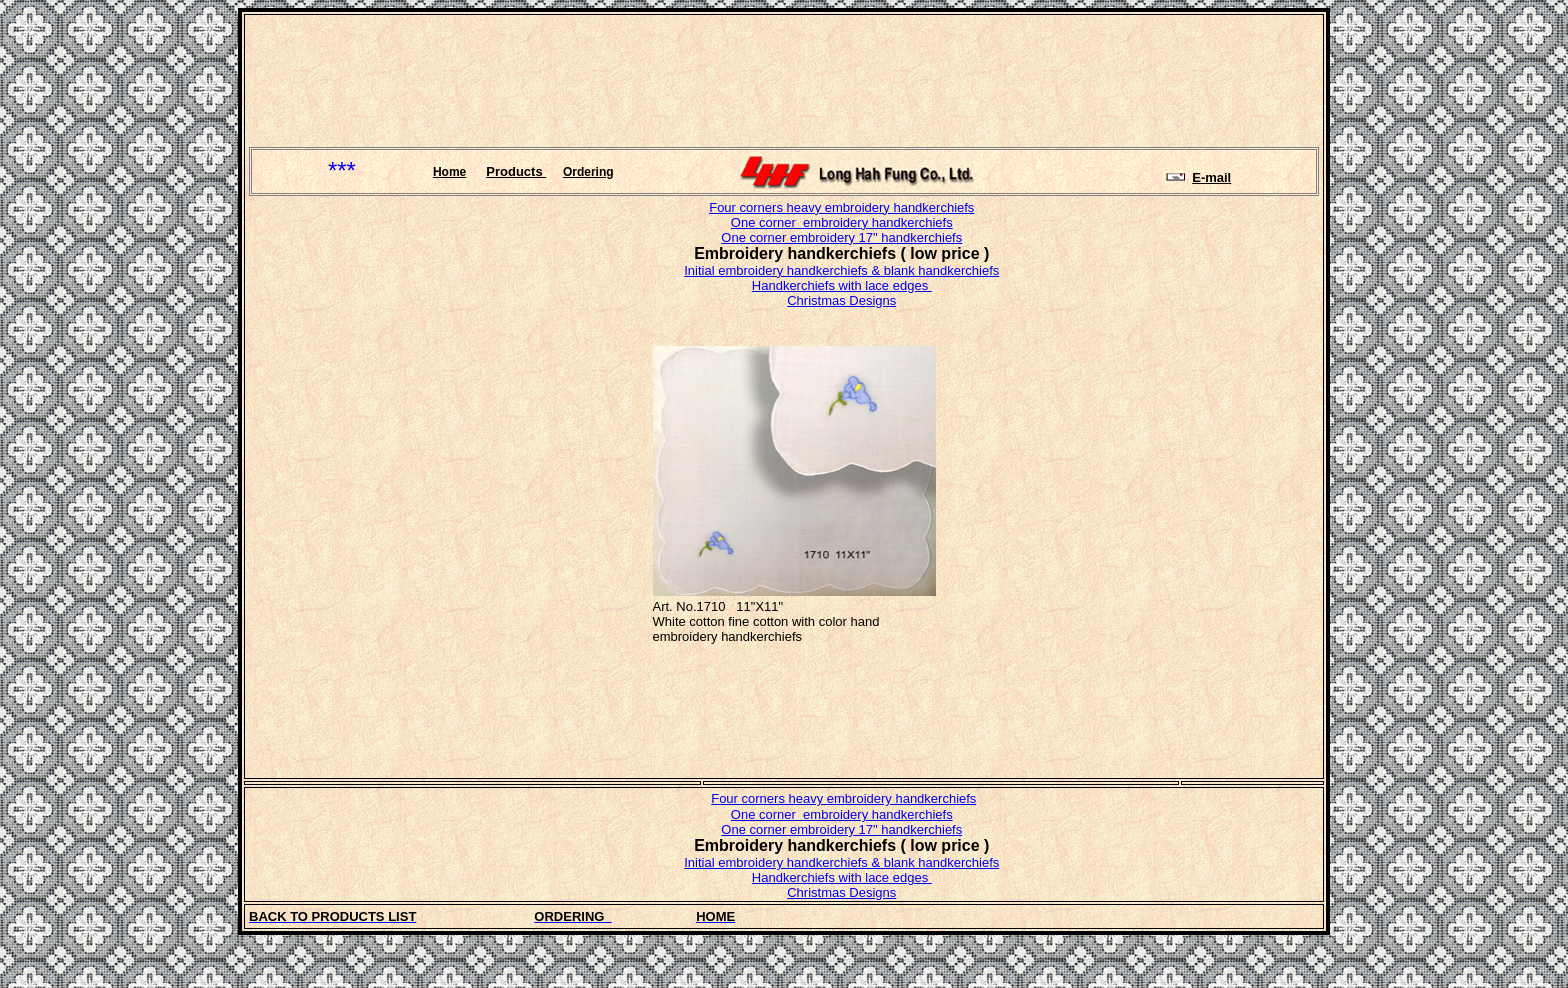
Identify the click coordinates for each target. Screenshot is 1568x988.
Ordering (588, 172)
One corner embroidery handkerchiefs (842, 222)
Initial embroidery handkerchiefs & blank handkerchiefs (841, 270)
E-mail (1211, 177)
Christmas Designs (841, 300)
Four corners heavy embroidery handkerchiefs (841, 207)
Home (449, 172)
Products (516, 171)
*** (342, 170)
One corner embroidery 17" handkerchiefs (841, 237)
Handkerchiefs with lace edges (842, 285)
